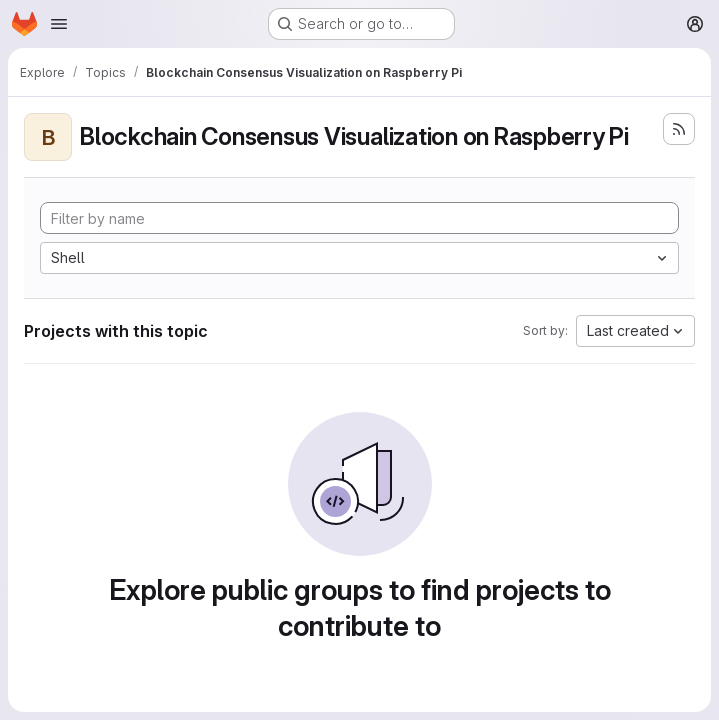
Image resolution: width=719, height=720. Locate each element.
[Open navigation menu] (59, 24)
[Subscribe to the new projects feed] (679, 129)
